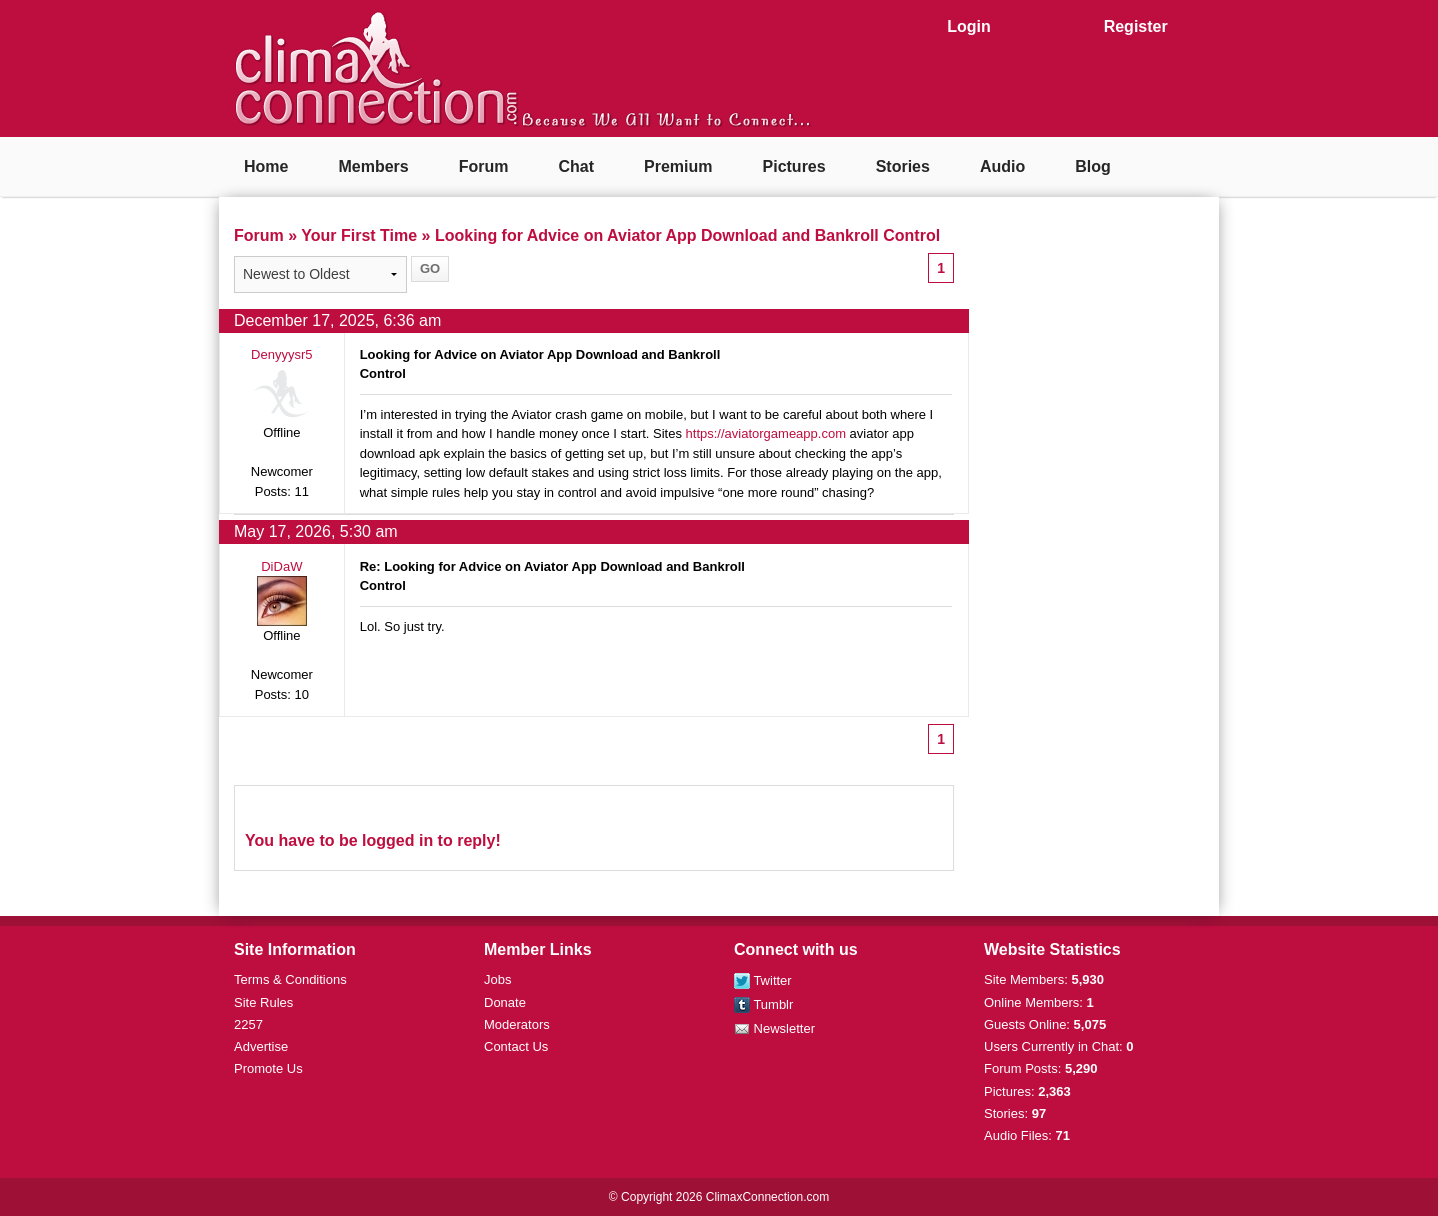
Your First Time (359, 235)
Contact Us (516, 1046)
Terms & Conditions (290, 979)
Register (1136, 26)
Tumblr (763, 1004)
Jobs (497, 979)
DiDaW (281, 566)
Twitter (763, 980)
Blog (1093, 166)
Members (373, 166)
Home (266, 166)
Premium (678, 166)
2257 (248, 1024)
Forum (484, 166)
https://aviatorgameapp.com (766, 433)
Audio (1002, 166)
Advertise (261, 1046)
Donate (505, 1002)
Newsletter (774, 1028)
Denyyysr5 (281, 354)
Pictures (794, 166)
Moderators (517, 1024)
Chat (576, 166)
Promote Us (268, 1068)
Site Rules (263, 1002)
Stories (903, 166)
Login (969, 26)
